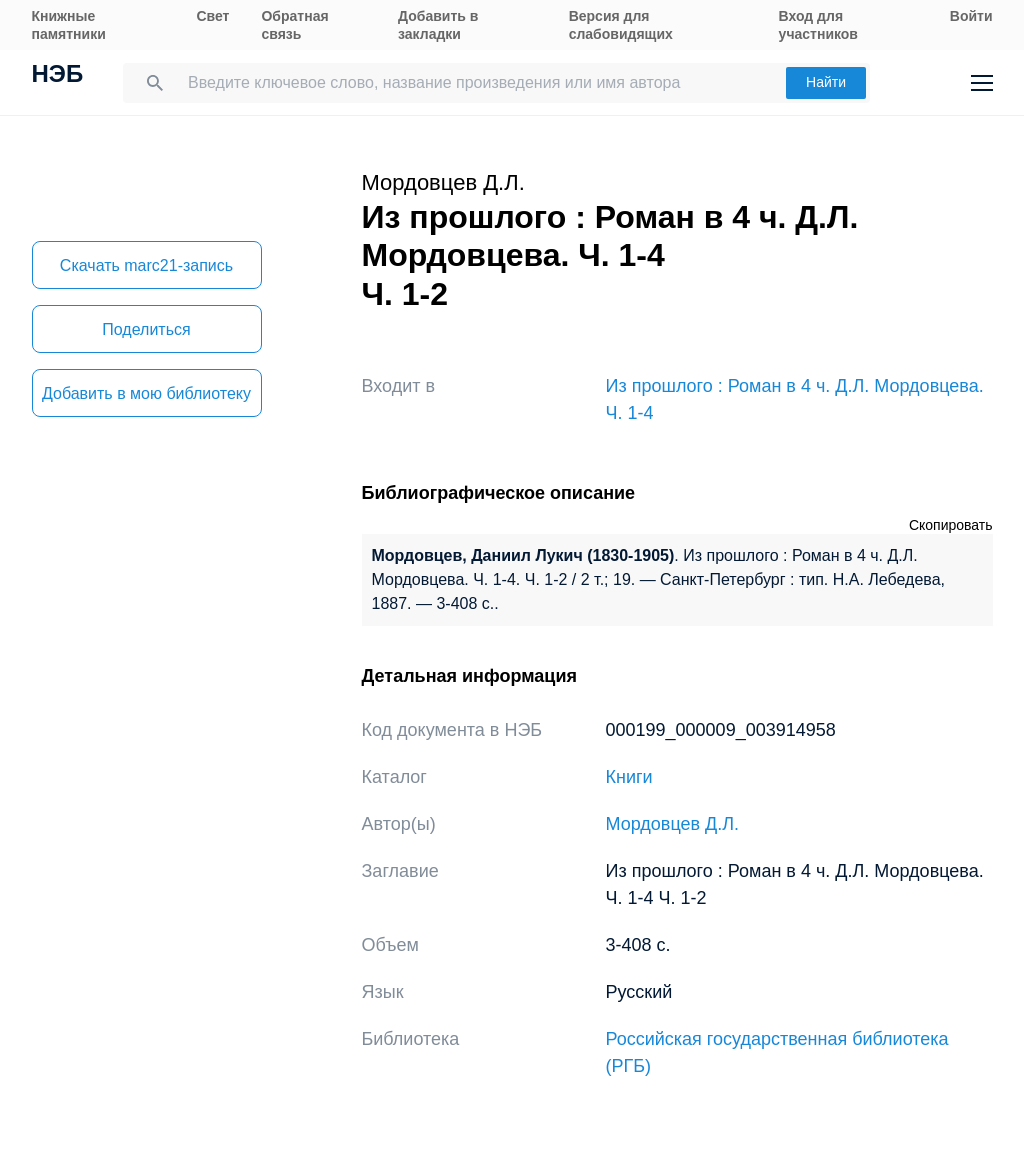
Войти (971, 16)
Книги (629, 777)
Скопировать (951, 525)
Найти (826, 82)
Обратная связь (294, 25)
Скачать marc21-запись (146, 265)
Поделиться (146, 329)
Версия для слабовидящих (621, 25)
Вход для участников (818, 25)
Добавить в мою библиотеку (146, 393)
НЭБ (58, 76)
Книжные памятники (69, 25)
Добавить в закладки (438, 25)
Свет (212, 16)
